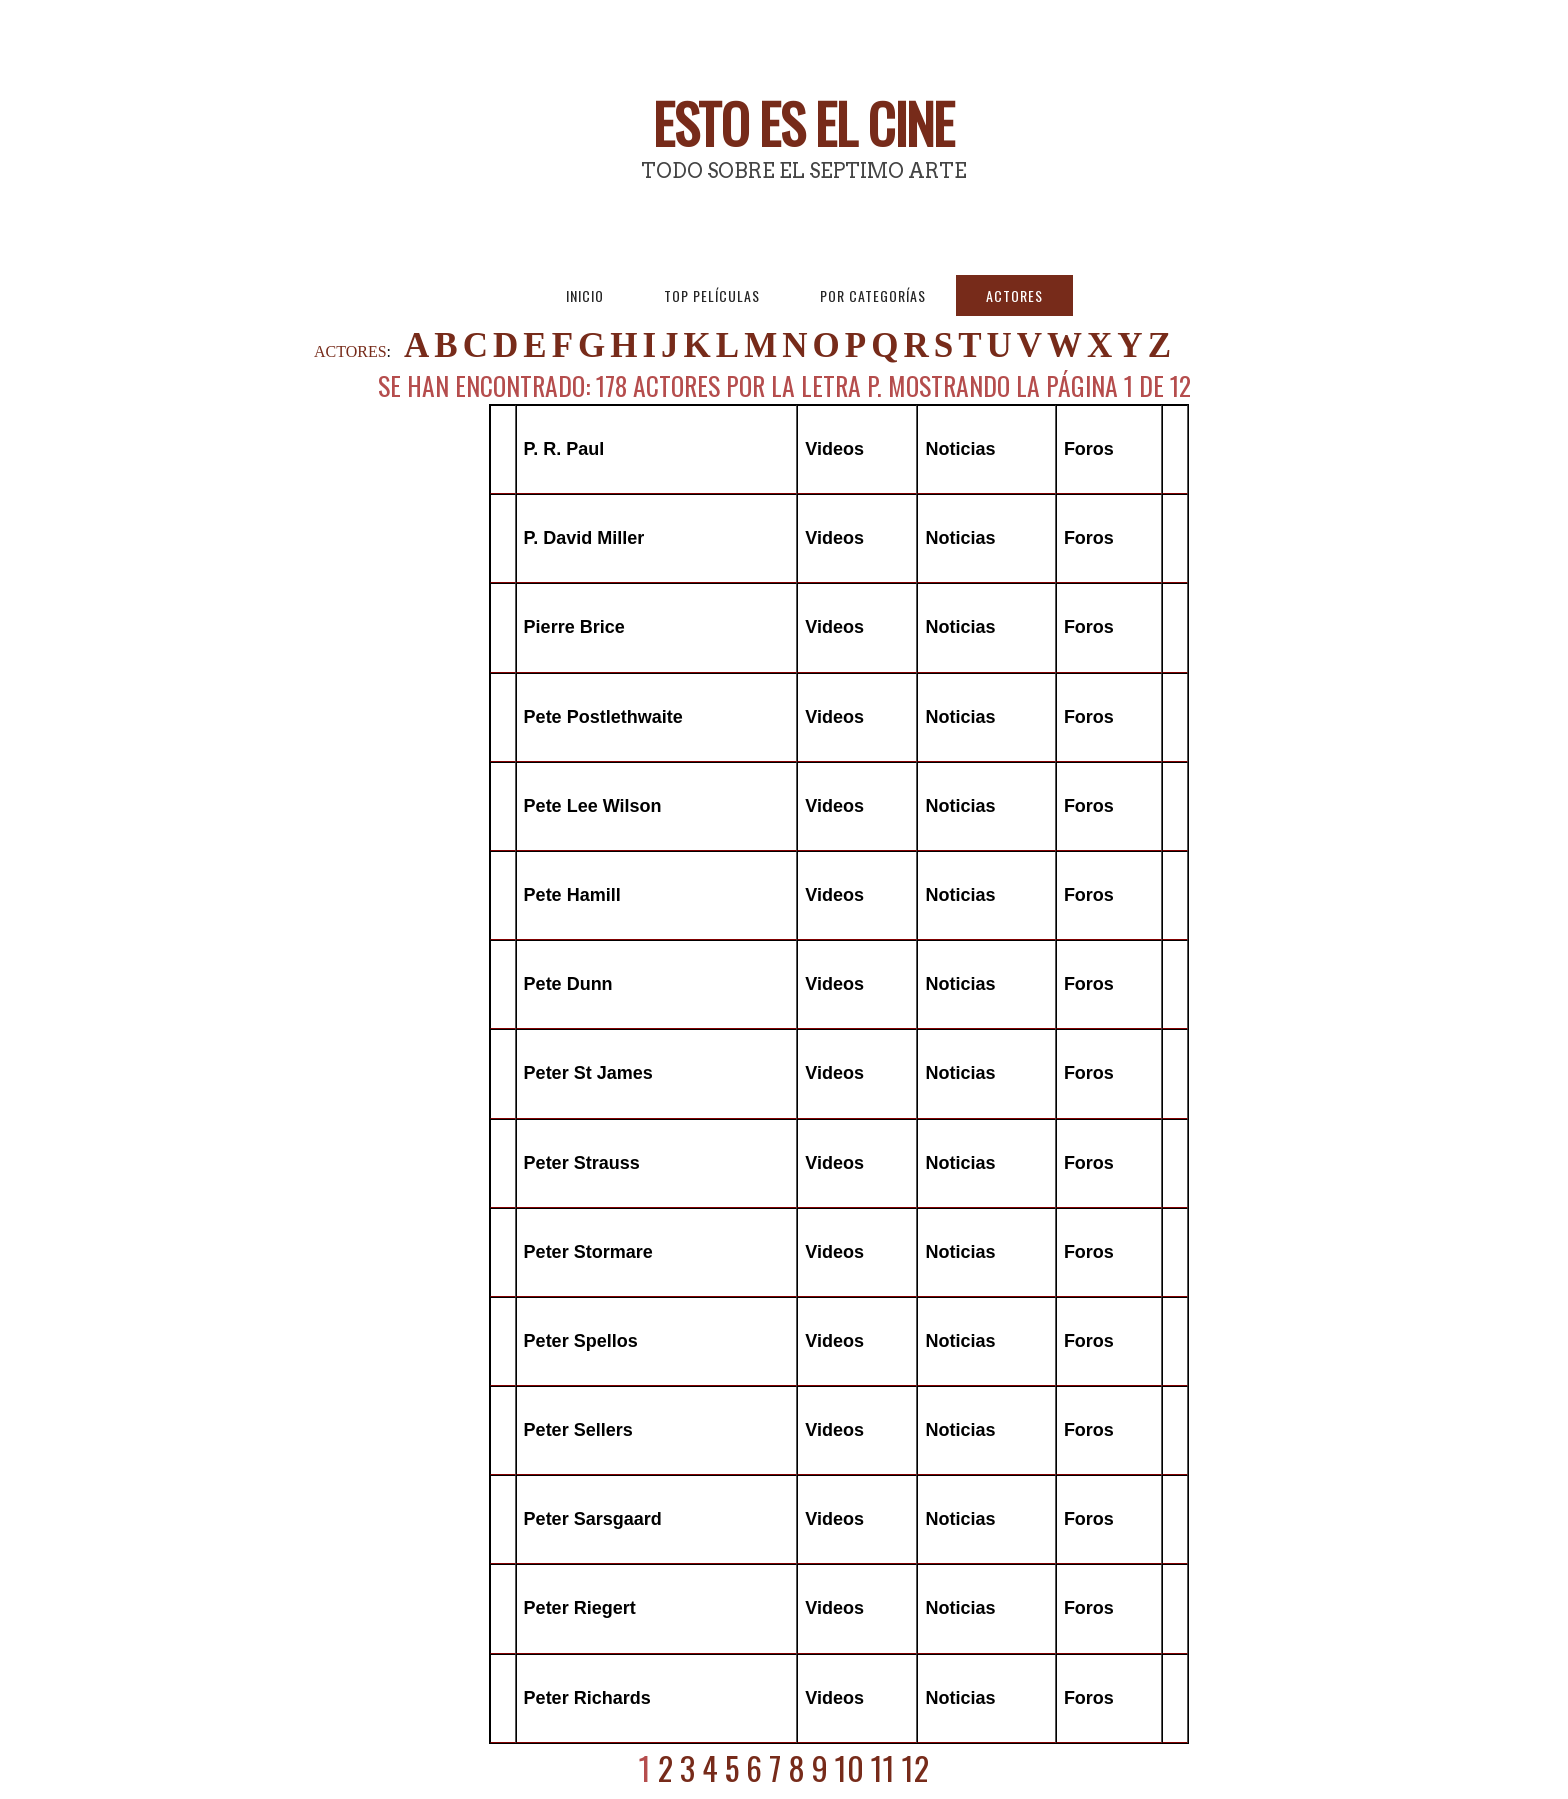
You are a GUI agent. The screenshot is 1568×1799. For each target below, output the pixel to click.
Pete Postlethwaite (603, 717)
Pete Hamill (572, 895)
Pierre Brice (574, 627)
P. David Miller (584, 538)
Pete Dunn (568, 984)
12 (915, 1767)
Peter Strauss (582, 1163)
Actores (1014, 295)
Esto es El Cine (803, 123)
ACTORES (350, 351)
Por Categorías (873, 295)
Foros (1089, 449)
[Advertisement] (394, 704)
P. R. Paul (564, 449)
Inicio (585, 295)
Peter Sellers (578, 1430)
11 (883, 1767)
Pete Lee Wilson (593, 806)
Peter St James (588, 1073)
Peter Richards (587, 1698)
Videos (834, 449)
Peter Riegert (580, 1608)
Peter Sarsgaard (593, 1519)
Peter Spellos (581, 1341)
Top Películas (712, 295)
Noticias (960, 449)
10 (849, 1767)
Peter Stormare (588, 1252)
